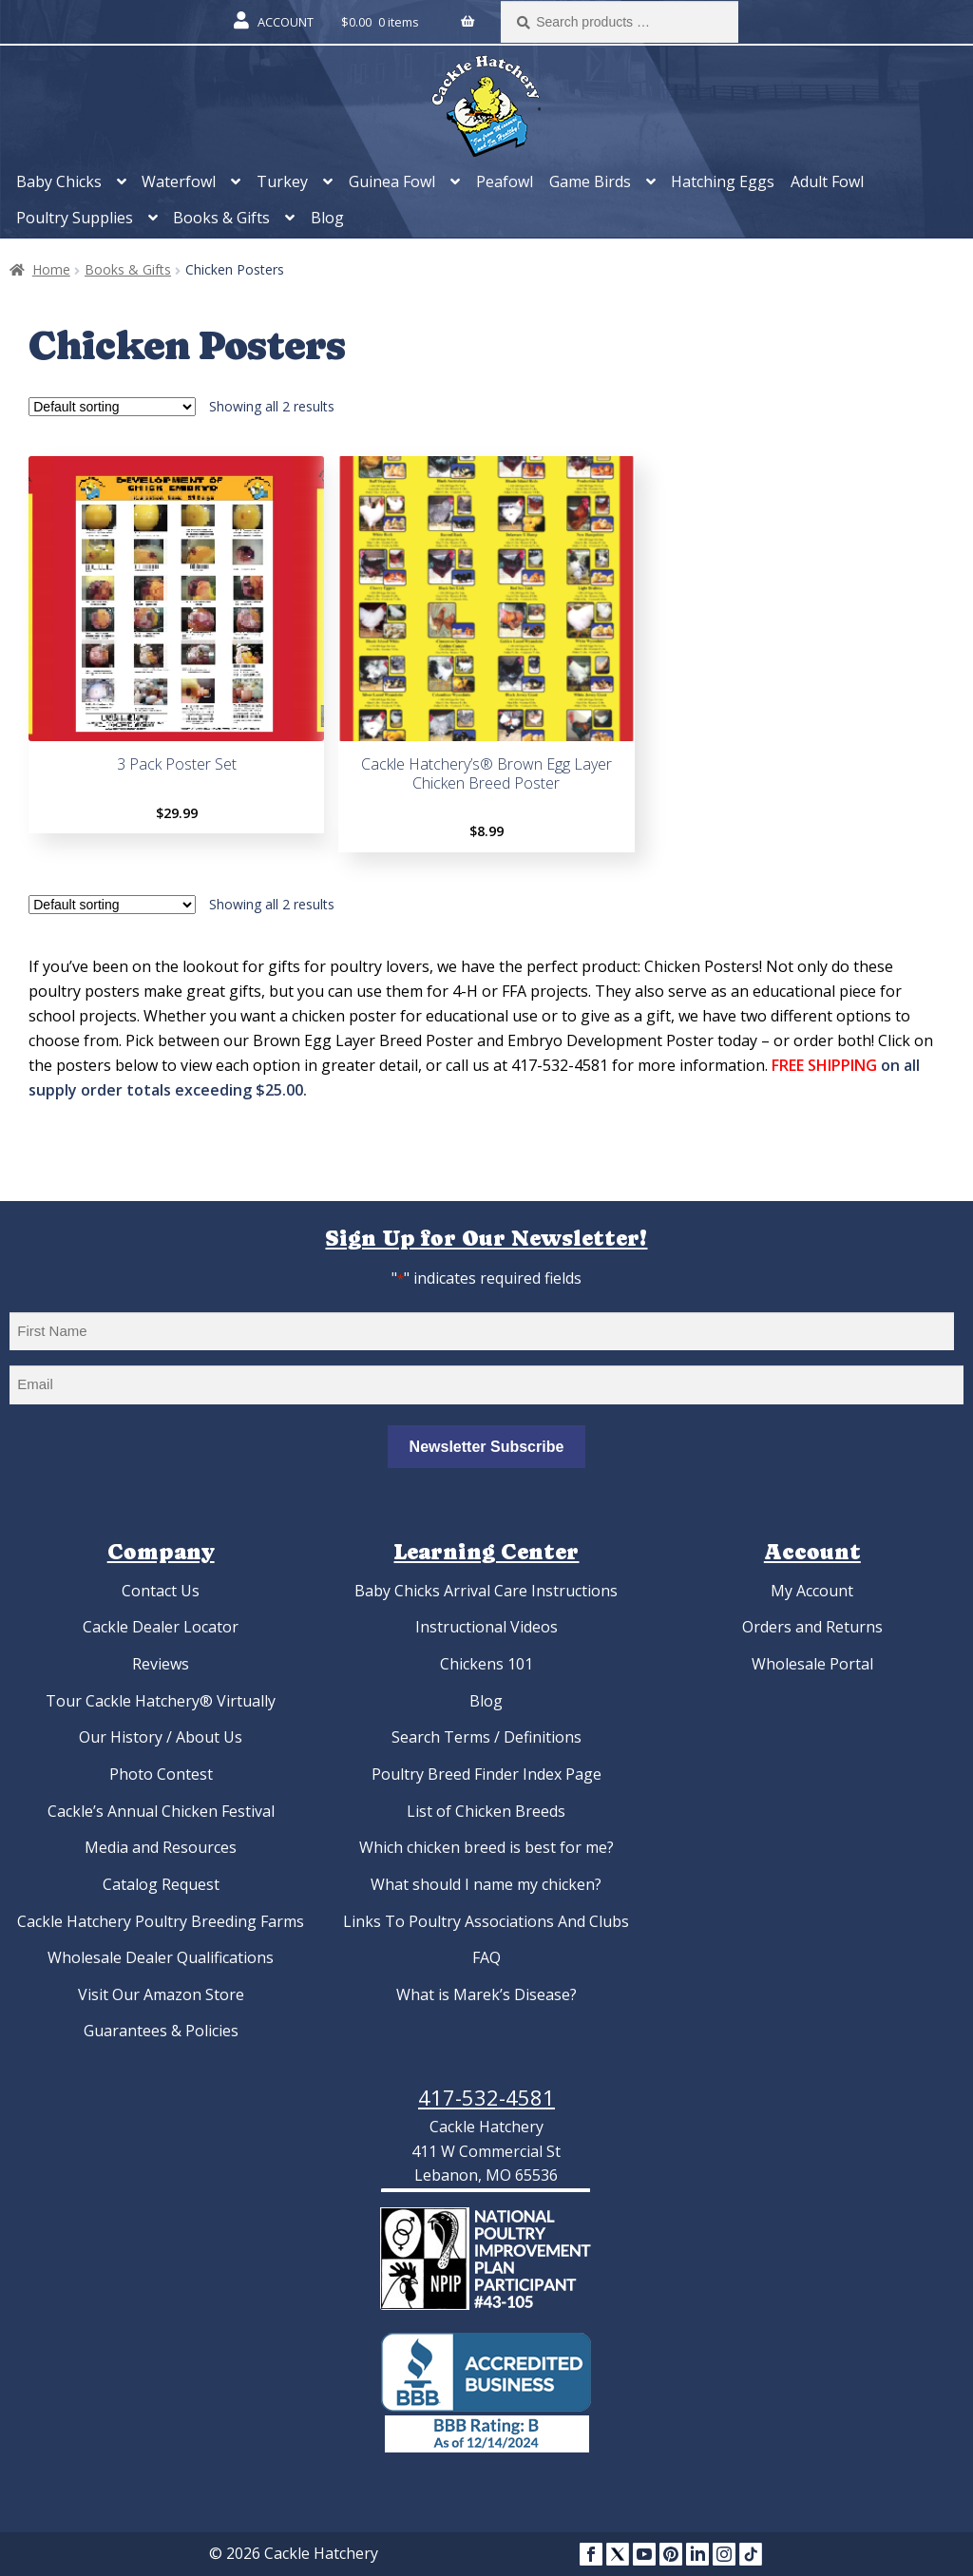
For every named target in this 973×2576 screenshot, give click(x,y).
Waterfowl (179, 181)
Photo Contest (161, 1774)
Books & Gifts (221, 217)
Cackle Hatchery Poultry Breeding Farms (160, 1921)
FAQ (486, 1957)
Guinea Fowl (392, 181)
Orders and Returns (812, 1626)
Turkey (282, 181)
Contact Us (161, 1590)
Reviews (160, 1663)
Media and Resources (161, 1847)
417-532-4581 (486, 2097)
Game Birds (590, 181)
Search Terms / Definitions (486, 1737)
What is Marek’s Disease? (486, 1994)
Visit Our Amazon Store (161, 1994)
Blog (327, 217)
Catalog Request (161, 1884)
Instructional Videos (486, 1626)
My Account (812, 1590)
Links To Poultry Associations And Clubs (486, 1921)
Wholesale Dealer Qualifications (161, 1957)
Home (51, 269)
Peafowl (504, 181)
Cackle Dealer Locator (160, 1626)
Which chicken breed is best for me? (486, 1847)
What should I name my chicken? (486, 1884)
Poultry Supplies (74, 217)
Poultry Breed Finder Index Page (486, 1774)
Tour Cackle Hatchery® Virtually (161, 1700)
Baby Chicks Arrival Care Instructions (486, 1590)
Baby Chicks (59, 181)
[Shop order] (112, 406)
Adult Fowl (827, 181)
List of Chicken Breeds (486, 1811)
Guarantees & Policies (161, 2030)
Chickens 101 (486, 1663)
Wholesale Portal (812, 1663)
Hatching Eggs (722, 181)
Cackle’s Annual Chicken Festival (161, 1811)
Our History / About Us (160, 1737)
